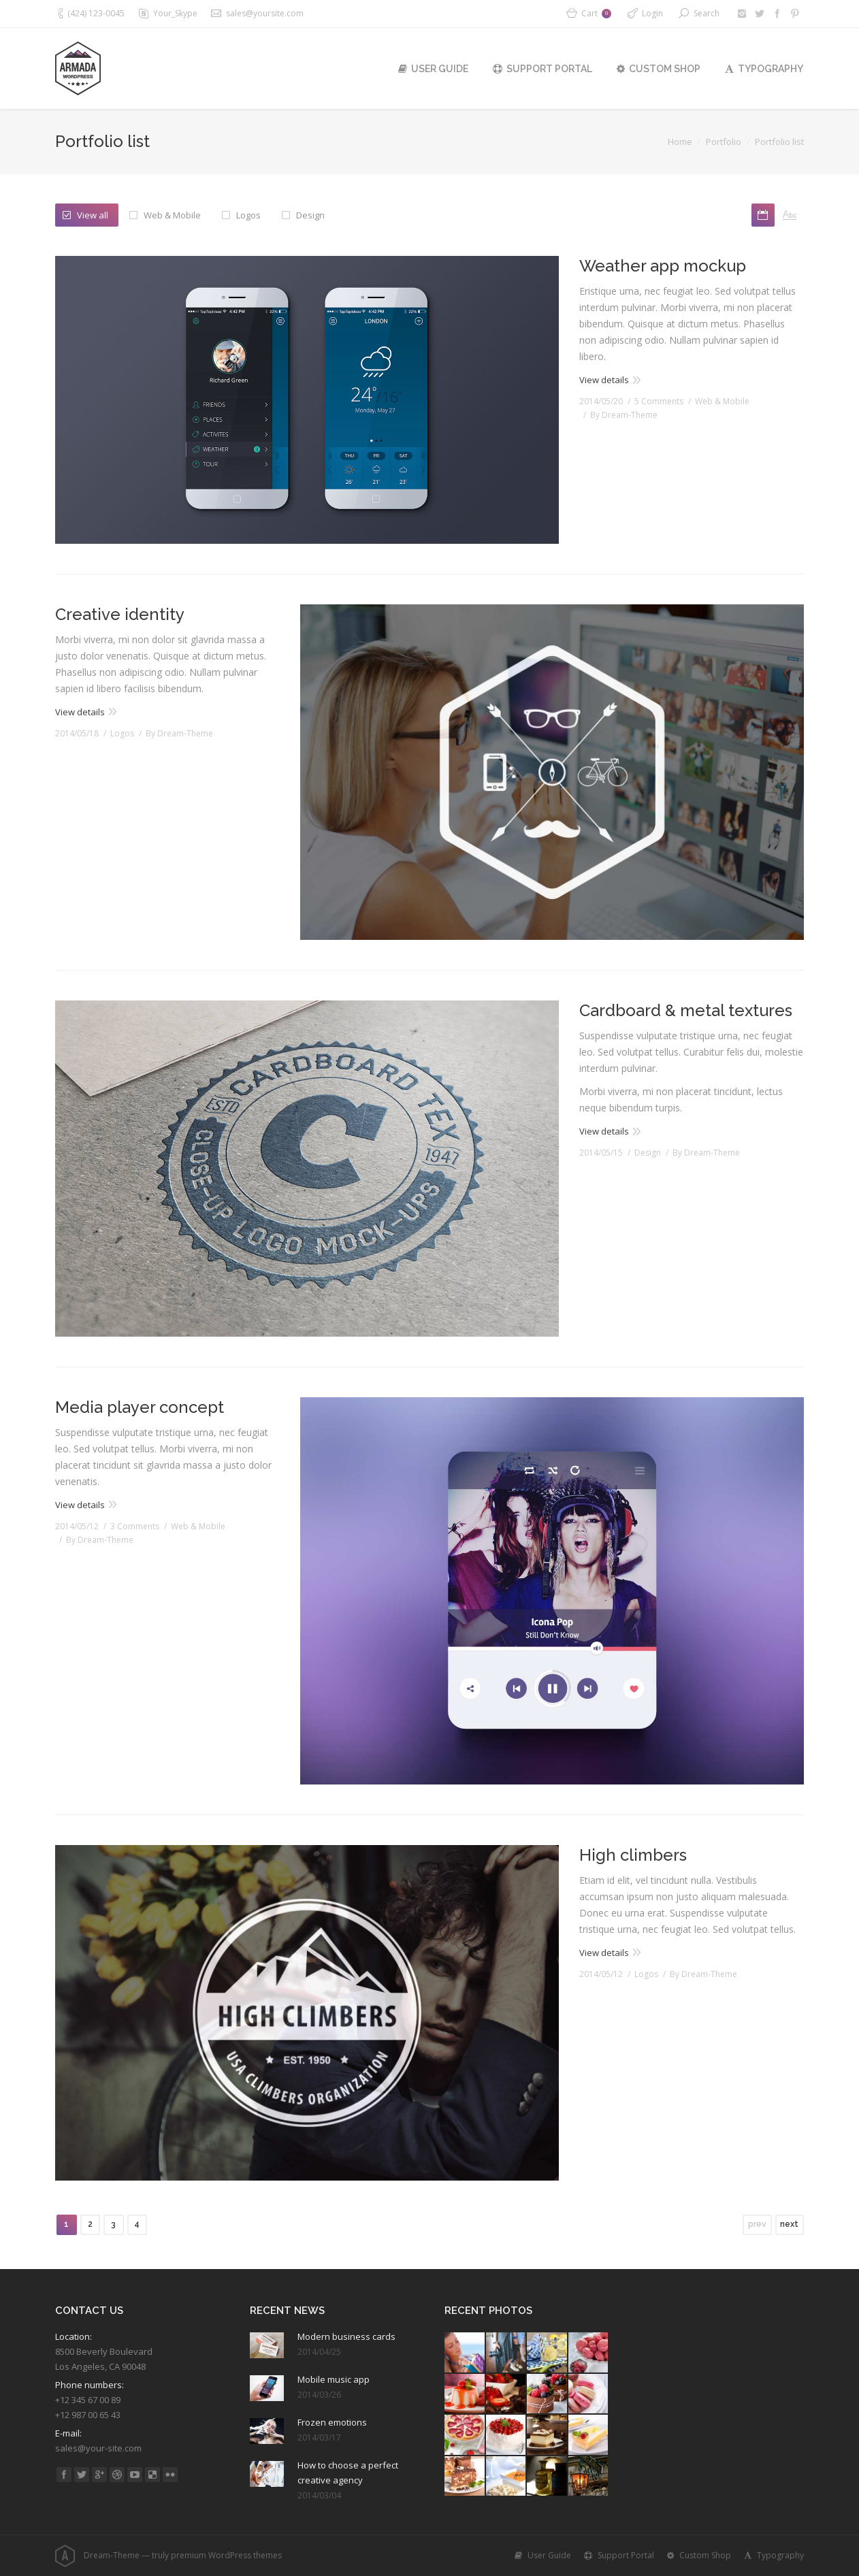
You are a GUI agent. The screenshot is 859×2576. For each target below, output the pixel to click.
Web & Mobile (172, 215)
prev (757, 2224)
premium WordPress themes (226, 2555)
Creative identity (119, 614)
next (789, 2224)
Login (652, 13)
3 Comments (134, 1526)
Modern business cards (346, 2336)
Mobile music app (333, 2379)
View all (92, 215)
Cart (596, 13)
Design (310, 215)
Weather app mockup (662, 266)
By (624, 415)
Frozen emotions (332, 2422)
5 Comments (658, 401)
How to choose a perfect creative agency (347, 2472)
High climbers (633, 1855)
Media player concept (139, 1407)
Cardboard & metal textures (685, 1010)
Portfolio (723, 141)
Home (680, 141)
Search (706, 13)
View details (604, 380)
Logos (248, 215)
